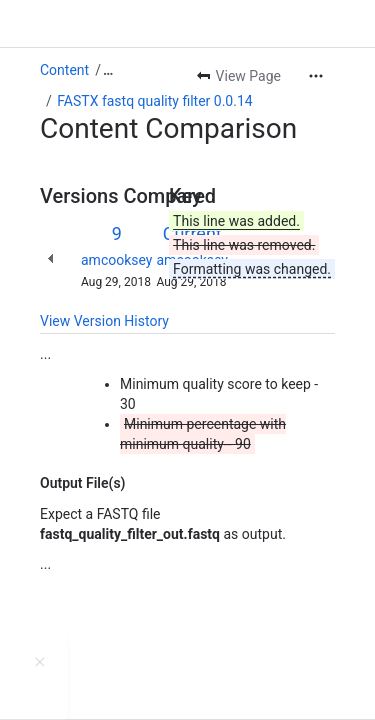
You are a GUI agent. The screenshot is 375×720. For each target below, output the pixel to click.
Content (64, 70)
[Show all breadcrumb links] (108, 70)
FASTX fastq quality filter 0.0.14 (154, 101)
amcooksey (116, 260)
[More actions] (316, 76)
